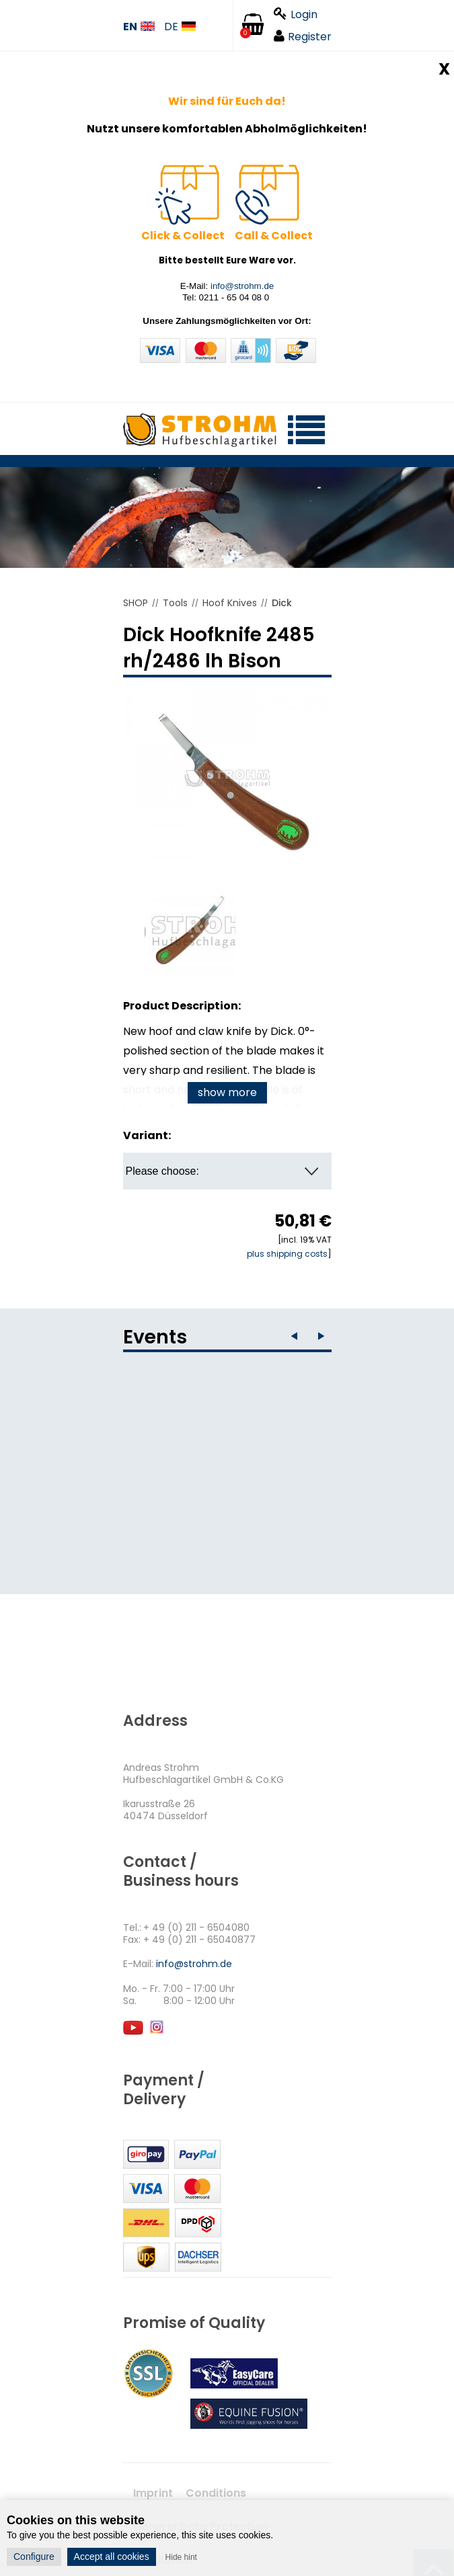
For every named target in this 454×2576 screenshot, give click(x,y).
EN (139, 27)
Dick (282, 603)
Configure (33, 2556)
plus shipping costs (287, 1253)
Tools (175, 603)
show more (227, 1092)
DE (180, 27)
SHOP (135, 603)
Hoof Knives (229, 603)
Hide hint (181, 2557)
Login (295, 14)
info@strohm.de (242, 286)
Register (303, 36)
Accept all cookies (111, 2556)
